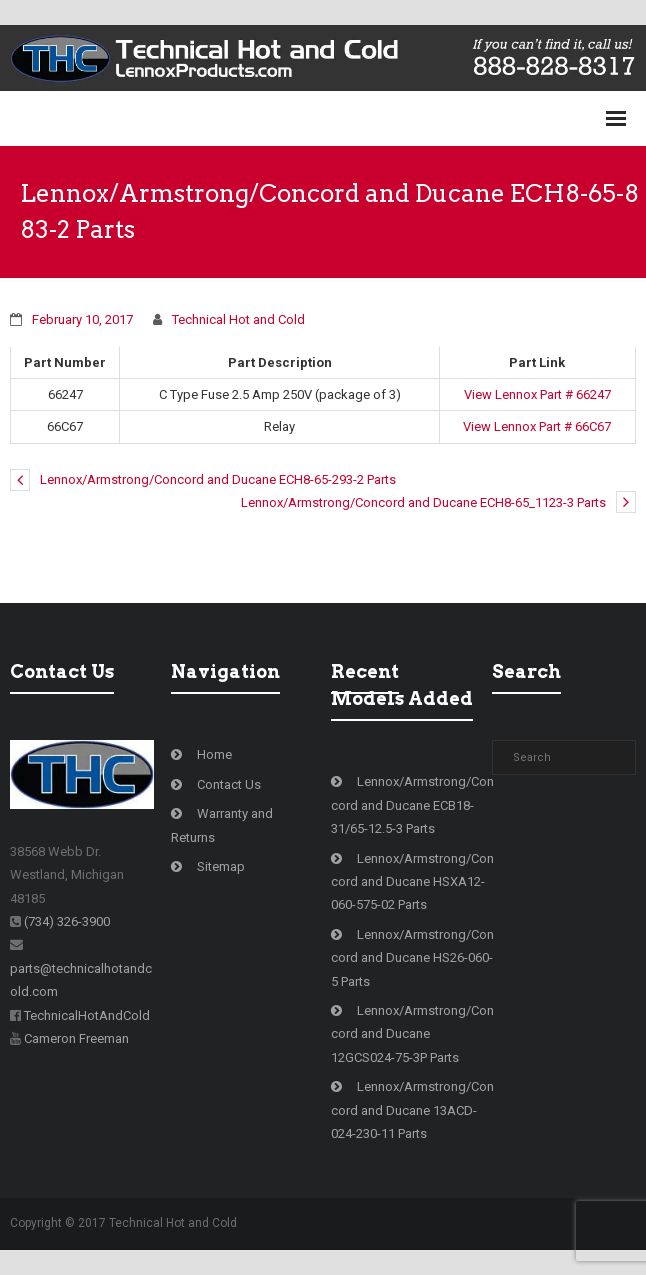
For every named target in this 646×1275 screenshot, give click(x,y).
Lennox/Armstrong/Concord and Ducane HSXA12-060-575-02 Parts (412, 882)
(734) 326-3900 (67, 921)
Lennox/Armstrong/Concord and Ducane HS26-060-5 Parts (412, 958)
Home (214, 754)
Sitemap (221, 866)
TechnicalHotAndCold (87, 1015)
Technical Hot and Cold (238, 319)
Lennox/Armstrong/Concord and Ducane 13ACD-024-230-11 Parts (412, 1110)
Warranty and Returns (222, 825)
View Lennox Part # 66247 (537, 394)
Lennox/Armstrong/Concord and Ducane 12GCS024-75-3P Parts (412, 1034)
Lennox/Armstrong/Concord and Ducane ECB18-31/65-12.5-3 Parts (412, 805)
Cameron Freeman (76, 1038)
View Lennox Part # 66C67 (537, 426)
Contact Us (229, 784)
